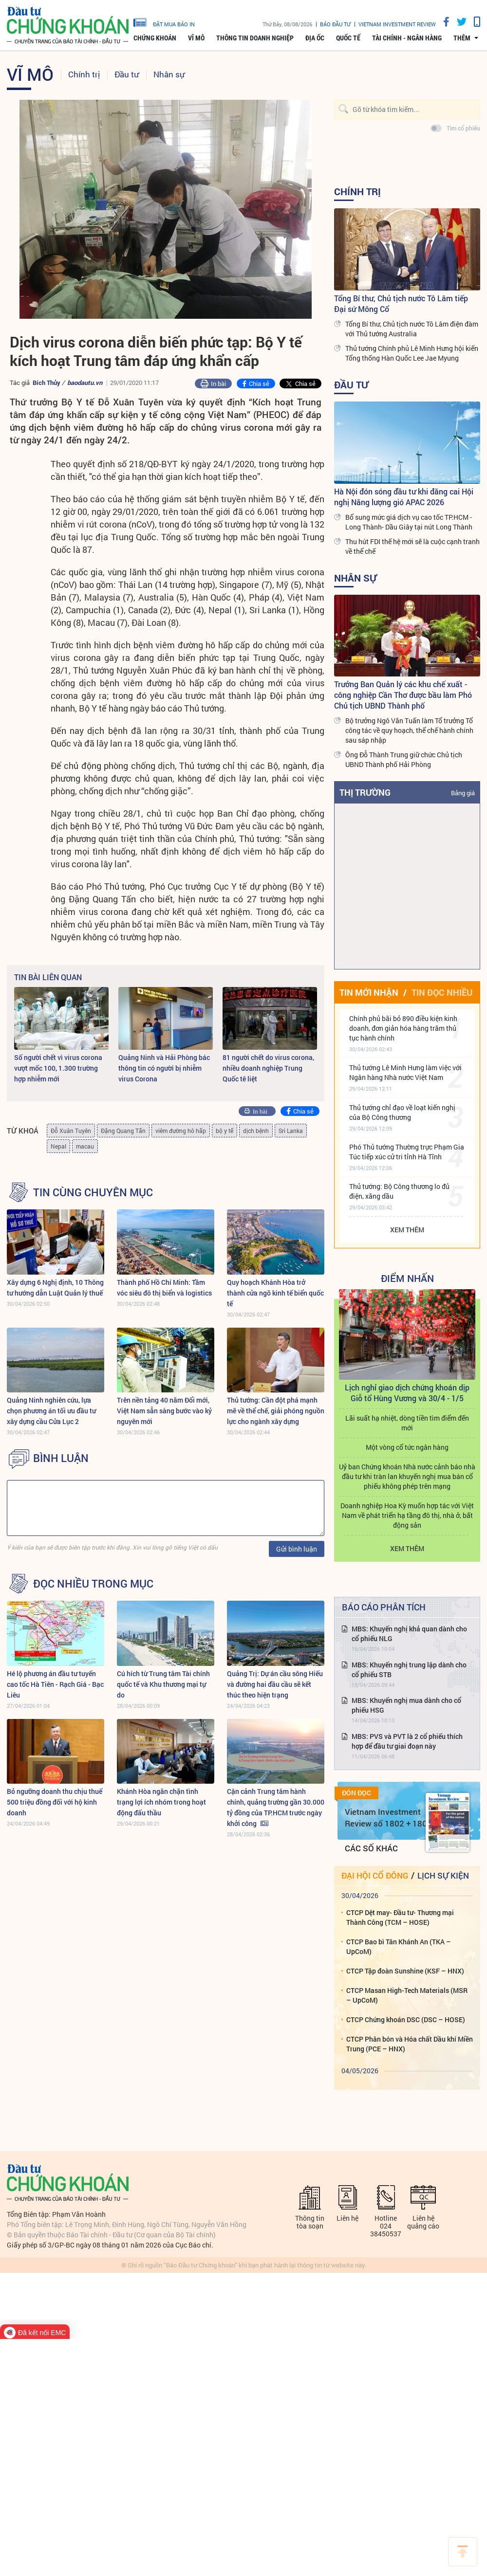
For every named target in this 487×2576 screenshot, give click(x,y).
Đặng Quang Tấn (123, 1130)
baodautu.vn (84, 382)
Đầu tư (126, 74)
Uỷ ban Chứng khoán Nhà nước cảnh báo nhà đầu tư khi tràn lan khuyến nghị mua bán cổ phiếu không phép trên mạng (407, 1476)
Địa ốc (314, 38)
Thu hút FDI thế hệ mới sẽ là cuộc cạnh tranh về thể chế (412, 546)
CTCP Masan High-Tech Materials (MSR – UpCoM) (407, 1995)
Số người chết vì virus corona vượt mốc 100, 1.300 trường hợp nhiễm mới (58, 1068)
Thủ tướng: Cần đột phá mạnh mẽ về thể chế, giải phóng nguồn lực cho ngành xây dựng (275, 1410)
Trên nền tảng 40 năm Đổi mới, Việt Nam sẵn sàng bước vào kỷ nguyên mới (164, 1410)
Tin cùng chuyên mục (93, 1192)
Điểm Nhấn (407, 1278)
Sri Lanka (291, 1130)
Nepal (58, 1146)
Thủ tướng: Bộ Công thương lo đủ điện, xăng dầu (399, 1191)
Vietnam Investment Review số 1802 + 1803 (388, 1817)
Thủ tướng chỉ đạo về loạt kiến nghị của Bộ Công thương (402, 1112)
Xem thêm (407, 1229)
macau (85, 1146)
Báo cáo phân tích (384, 1607)
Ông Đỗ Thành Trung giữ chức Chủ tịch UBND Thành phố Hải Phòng (403, 759)
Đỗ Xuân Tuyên (71, 1130)
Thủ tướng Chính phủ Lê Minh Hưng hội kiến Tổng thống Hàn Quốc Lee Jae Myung (411, 353)
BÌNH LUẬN (61, 1458)
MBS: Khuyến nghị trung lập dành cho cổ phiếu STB (409, 1669)
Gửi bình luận (296, 1548)
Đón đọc (356, 1793)
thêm (461, 38)
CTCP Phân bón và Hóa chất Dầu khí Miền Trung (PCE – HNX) (409, 2043)
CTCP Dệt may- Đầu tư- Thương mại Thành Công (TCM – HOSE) (400, 1917)
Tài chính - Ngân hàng (407, 38)
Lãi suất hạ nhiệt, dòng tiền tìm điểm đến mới (407, 1422)
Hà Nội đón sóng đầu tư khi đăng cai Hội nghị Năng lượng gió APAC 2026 (403, 496)
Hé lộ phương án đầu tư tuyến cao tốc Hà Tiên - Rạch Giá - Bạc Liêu (55, 1684)
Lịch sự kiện (443, 1875)
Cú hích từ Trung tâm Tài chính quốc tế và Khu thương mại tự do (163, 1684)
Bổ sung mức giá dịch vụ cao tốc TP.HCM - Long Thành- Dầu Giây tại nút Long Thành (408, 521)
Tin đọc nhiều (442, 992)
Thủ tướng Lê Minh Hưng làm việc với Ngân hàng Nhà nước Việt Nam (405, 1072)
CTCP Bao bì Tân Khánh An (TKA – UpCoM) (398, 1946)
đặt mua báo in (164, 22)
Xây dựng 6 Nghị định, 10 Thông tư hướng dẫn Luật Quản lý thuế (55, 1287)
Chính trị (84, 74)
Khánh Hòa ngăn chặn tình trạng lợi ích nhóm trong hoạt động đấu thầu (161, 1802)
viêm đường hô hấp (180, 1130)
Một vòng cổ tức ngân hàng (407, 1447)
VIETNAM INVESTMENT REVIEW (397, 24)
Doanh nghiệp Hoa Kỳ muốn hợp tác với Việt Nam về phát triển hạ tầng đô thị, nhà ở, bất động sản (407, 1515)
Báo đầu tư (335, 24)
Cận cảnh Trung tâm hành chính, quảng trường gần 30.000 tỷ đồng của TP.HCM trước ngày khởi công (275, 1807)
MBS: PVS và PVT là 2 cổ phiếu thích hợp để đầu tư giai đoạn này (407, 1741)
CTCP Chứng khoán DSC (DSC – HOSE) (405, 2019)
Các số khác (371, 1848)
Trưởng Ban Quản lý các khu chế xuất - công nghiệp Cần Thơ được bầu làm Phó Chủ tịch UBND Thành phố (403, 695)
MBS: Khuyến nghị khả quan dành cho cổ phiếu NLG (409, 1633)
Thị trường (365, 792)
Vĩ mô (196, 38)
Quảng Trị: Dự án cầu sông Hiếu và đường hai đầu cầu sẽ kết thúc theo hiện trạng (275, 1684)
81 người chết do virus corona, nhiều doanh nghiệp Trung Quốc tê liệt (268, 1068)
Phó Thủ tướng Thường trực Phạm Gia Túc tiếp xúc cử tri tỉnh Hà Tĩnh (406, 1151)
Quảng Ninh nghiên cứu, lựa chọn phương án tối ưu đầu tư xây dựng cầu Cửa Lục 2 (51, 1410)
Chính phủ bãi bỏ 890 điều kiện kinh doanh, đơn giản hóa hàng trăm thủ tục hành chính (403, 1028)
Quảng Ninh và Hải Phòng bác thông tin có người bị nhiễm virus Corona (164, 1068)
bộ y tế (224, 1130)
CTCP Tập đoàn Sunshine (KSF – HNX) (405, 1970)
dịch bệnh (256, 1130)
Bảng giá (463, 792)
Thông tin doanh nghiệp (255, 38)
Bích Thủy (46, 382)
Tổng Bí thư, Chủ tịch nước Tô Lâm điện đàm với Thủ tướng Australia (411, 328)
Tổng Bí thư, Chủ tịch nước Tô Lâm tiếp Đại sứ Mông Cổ (401, 303)
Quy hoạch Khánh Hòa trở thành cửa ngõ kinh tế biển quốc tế (275, 1293)
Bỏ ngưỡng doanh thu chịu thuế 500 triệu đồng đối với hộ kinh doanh (54, 1802)
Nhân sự (169, 74)
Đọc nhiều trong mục (93, 1583)
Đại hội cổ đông (374, 1875)
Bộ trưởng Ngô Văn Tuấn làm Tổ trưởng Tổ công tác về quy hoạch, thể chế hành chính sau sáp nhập (409, 730)
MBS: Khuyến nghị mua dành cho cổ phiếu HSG (406, 1705)
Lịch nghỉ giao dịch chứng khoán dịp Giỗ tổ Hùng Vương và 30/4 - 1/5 (407, 1392)
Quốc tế (348, 38)
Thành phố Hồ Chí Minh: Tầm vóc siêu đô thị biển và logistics (164, 1287)
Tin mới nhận (368, 992)
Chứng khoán (154, 38)
